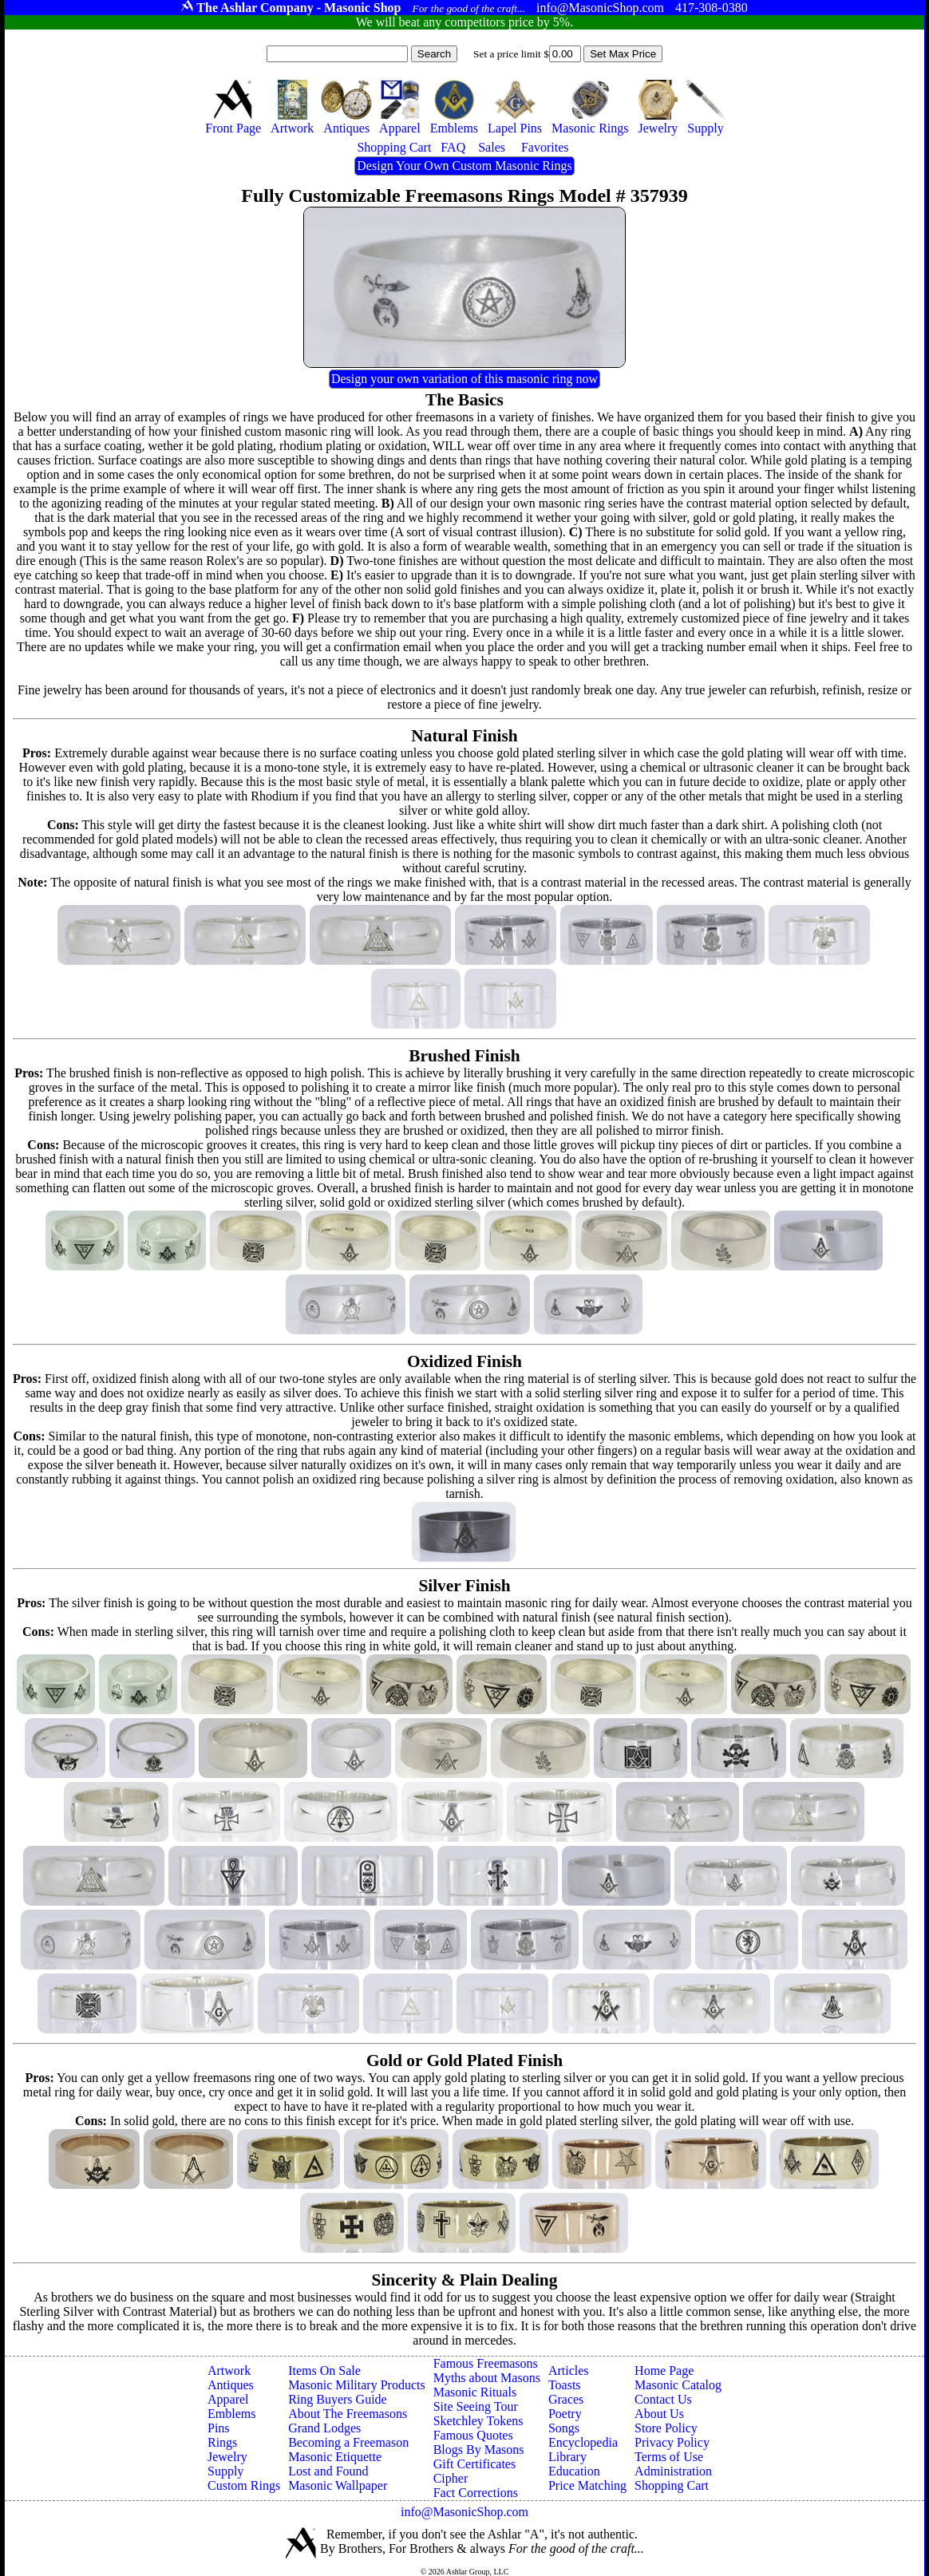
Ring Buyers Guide (337, 2399)
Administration (673, 2471)
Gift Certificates (474, 2464)
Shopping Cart (671, 2485)
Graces (565, 2399)
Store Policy (666, 2428)
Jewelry (227, 2456)
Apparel (228, 2399)
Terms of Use (668, 2456)
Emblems (231, 2413)
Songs (563, 2428)
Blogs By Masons (478, 2449)
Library (567, 2456)
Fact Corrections (475, 2492)
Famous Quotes (473, 2435)
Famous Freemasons (485, 2363)
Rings (222, 2442)
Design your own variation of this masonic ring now (464, 378)
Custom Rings (244, 2485)
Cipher (450, 2478)
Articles (568, 2370)
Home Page (664, 2370)
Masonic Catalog (677, 2385)
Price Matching (587, 2485)
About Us (659, 2413)
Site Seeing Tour (475, 2406)
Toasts (564, 2385)
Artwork (229, 2370)
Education (574, 2471)
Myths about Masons (486, 2377)
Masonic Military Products (356, 2385)
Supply (225, 2471)
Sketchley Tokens (478, 2421)
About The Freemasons (347, 2413)
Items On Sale (324, 2370)
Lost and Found (328, 2471)
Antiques (231, 2385)
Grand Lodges (324, 2428)
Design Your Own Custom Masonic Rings (464, 165)
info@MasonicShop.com (464, 2512)
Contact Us (663, 2399)
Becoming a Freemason (348, 2442)
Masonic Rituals (474, 2392)
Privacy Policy (672, 2442)
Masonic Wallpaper (337, 2485)
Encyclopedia (583, 2442)
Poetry (565, 2413)
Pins (219, 2428)
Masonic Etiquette (334, 2456)
